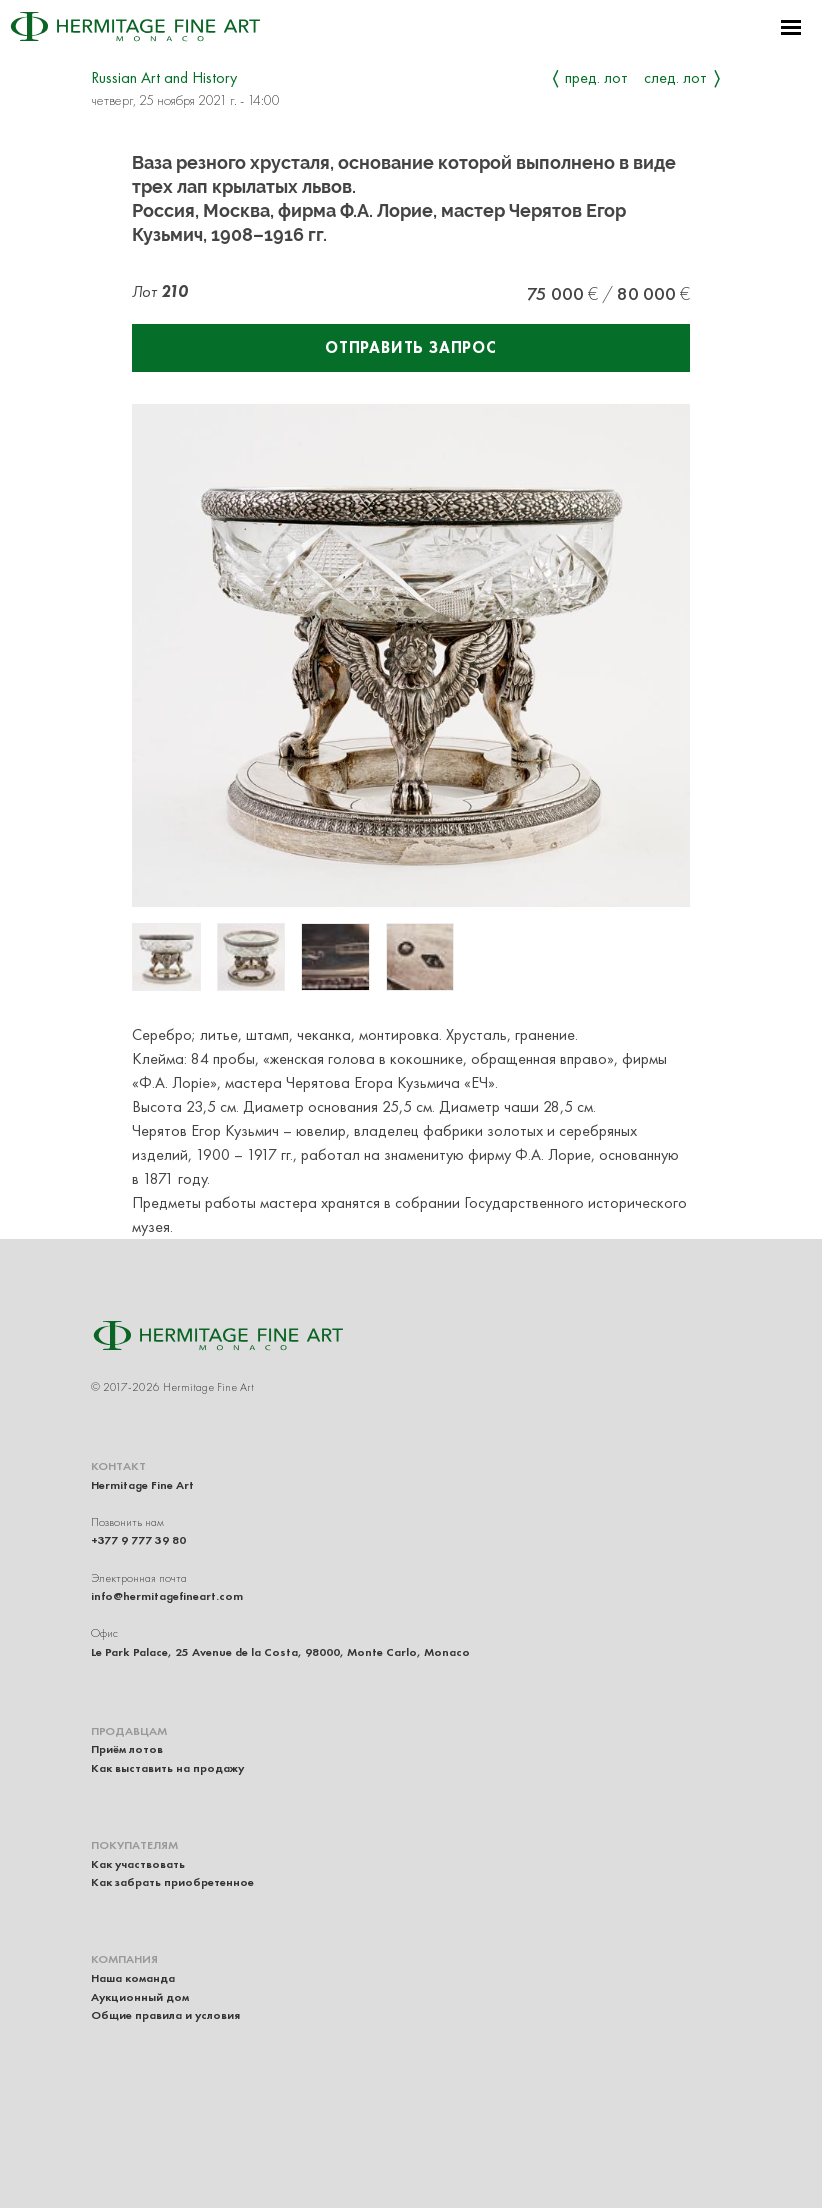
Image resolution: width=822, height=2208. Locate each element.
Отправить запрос (411, 347)
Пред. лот (596, 77)
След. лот (675, 77)
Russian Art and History (164, 77)
